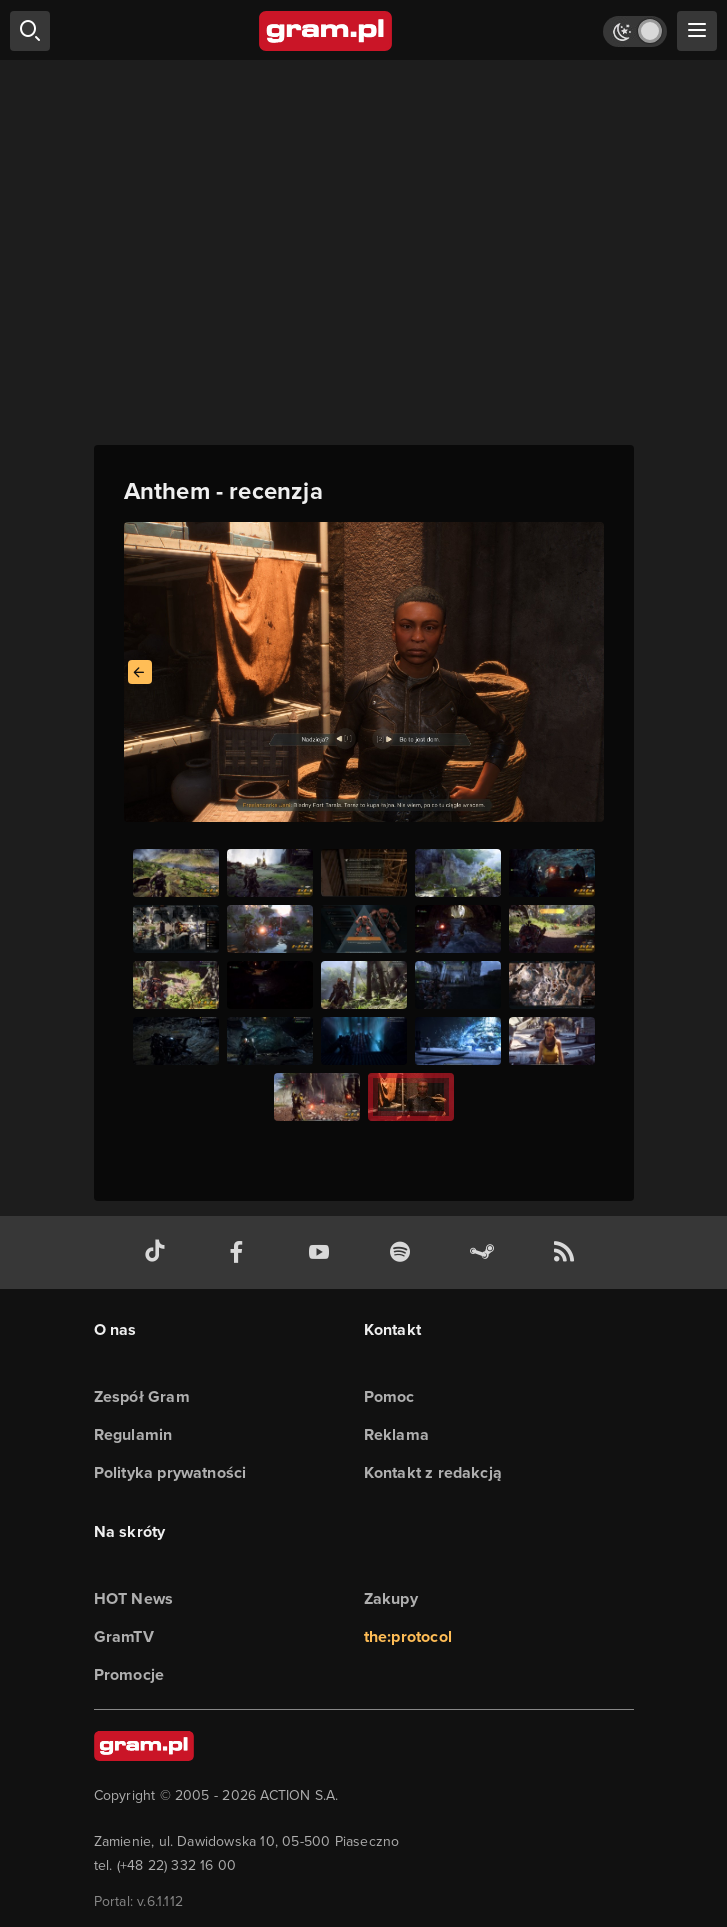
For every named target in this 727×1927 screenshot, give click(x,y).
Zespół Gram (142, 1396)
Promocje (129, 1674)
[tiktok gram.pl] (159, 1252)
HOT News (134, 1598)
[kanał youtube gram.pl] (323, 1252)
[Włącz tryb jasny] (635, 31)
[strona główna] (326, 31)
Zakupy (391, 1598)
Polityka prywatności (170, 1472)
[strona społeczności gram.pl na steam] (486, 1252)
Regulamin (133, 1434)
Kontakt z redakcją (433, 1472)
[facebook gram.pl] (241, 1252)
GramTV (124, 1636)
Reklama (396, 1434)
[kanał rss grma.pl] (568, 1252)
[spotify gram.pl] (404, 1252)
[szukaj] (30, 31)
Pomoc (389, 1396)
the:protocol (408, 1636)
